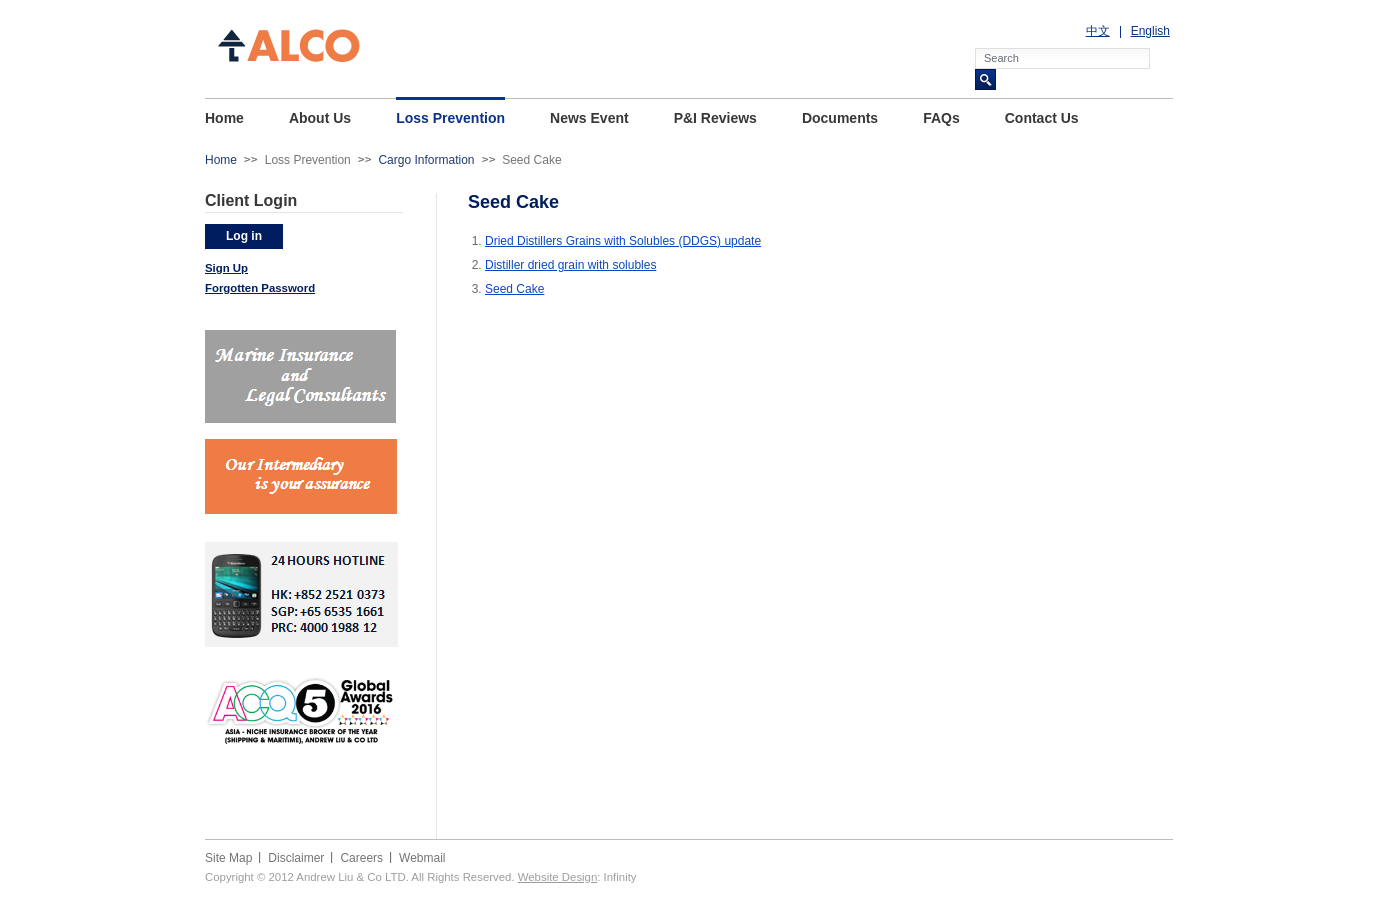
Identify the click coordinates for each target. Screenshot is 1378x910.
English (1150, 31)
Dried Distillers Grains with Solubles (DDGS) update (623, 241)
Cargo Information (426, 160)
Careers (361, 858)
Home (221, 160)
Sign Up (226, 268)
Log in (244, 236)
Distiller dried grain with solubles (570, 265)
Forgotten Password (260, 288)
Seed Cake (514, 289)
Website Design (558, 877)
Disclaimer (296, 858)
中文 (1098, 31)
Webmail (422, 858)
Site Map (228, 858)
